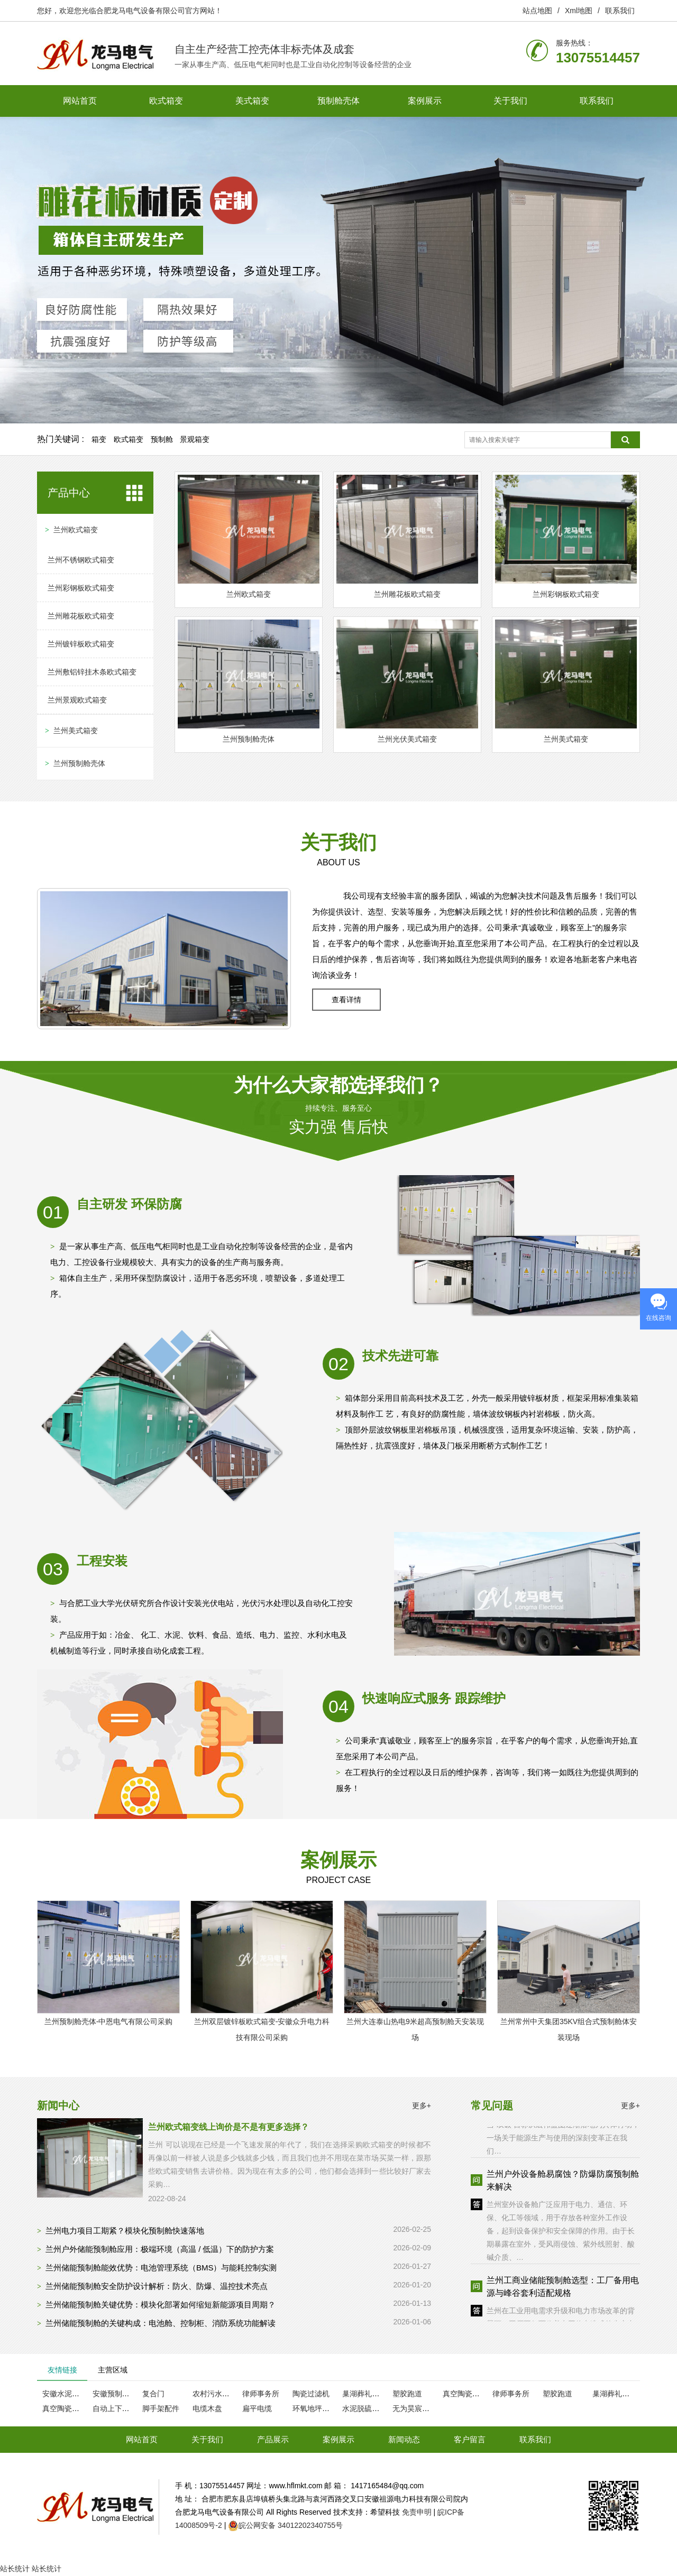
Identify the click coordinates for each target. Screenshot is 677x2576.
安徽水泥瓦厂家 (68, 2393)
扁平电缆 (257, 2408)
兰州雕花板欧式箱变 (81, 616)
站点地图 (537, 10)
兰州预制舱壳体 (79, 763)
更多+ (421, 2105)
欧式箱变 (166, 100)
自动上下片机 (115, 2408)
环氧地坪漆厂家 (318, 2408)
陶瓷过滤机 (311, 2393)
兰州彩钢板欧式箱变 (81, 588)
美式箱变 (252, 100)
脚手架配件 (160, 2408)
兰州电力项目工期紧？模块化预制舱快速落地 (124, 2230)
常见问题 (492, 2105)
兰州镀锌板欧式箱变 (81, 644)
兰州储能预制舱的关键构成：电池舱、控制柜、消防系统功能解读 (160, 2323)
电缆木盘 (207, 2408)
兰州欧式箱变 (75, 529)
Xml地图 (578, 10)
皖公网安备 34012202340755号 (291, 2525)
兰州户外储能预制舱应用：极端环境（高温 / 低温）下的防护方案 (160, 2249)
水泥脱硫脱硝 (364, 2408)
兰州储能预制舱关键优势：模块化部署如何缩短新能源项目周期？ (160, 2304)
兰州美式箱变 (75, 730)
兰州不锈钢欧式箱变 (81, 560)
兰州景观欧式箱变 (77, 700)
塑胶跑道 (407, 2393)
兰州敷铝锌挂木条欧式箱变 (92, 672)
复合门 (153, 2393)
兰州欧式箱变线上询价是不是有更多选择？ (228, 2126)
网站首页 (80, 100)
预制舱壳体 (338, 100)
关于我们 (510, 100)
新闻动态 (404, 2439)
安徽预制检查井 (118, 2393)
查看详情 (346, 999)
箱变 (99, 439)
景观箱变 (194, 439)
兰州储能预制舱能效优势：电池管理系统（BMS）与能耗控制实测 (161, 2267)
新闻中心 (58, 2105)
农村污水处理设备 (222, 2393)
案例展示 (425, 100)
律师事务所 (260, 2393)
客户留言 (470, 2439)
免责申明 (417, 2512)
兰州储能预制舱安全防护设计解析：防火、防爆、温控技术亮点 (156, 2286)
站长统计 (15, 2568)
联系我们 (620, 10)
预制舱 (162, 439)
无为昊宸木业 (414, 2408)
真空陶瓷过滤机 (469, 2393)
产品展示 (273, 2439)
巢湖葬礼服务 (364, 2393)
